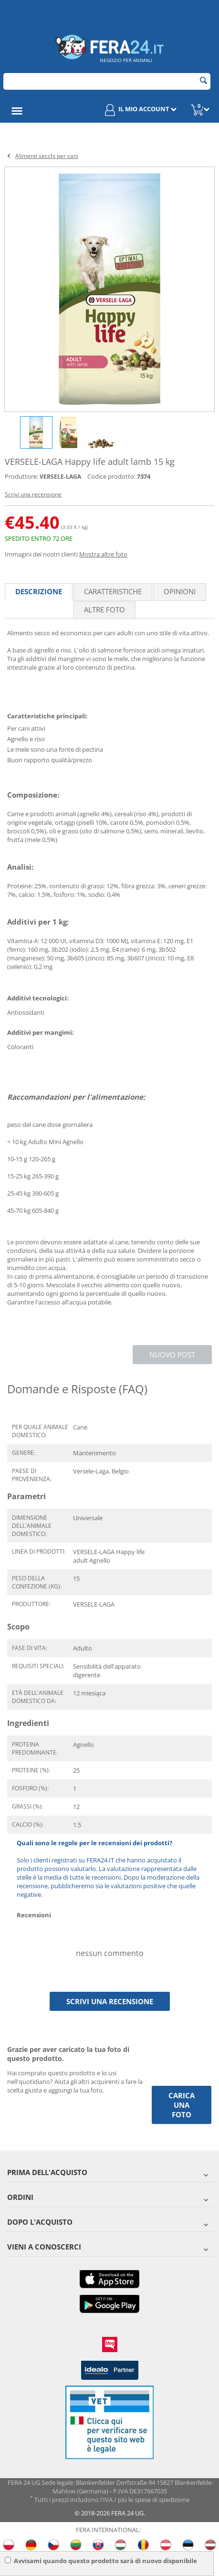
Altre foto (104, 609)
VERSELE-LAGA (60, 477)
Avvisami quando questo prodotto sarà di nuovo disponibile (101, 2560)
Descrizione (38, 591)
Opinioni (180, 591)
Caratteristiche (113, 591)
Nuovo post (172, 1354)
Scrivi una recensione (33, 494)
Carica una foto (181, 2105)
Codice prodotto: (111, 476)
